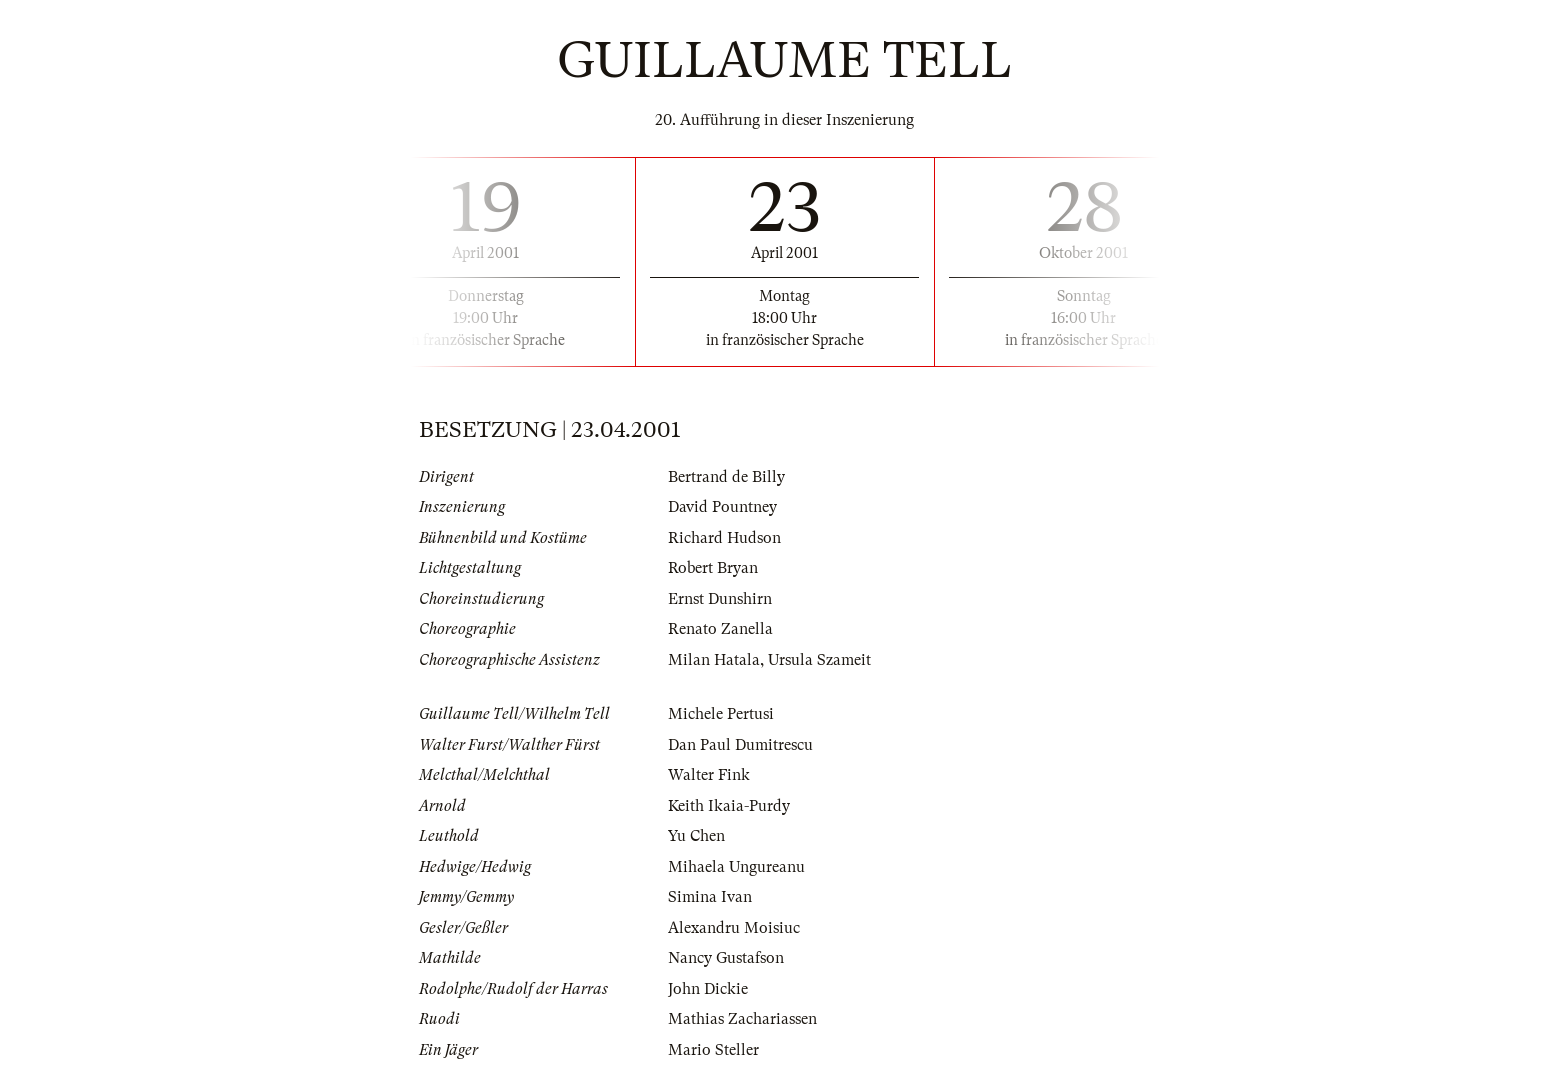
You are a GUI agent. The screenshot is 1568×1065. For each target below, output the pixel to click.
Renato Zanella (720, 629)
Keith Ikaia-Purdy (729, 806)
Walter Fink (709, 775)
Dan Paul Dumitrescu (740, 745)
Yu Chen (696, 836)
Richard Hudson (724, 538)
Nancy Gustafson (726, 958)
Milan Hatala (714, 660)
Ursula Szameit (819, 660)
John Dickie (708, 989)
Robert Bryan (713, 568)
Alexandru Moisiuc (734, 928)
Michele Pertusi (721, 714)
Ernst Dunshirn (720, 599)
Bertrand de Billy (726, 477)
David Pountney (722, 507)
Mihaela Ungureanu (736, 867)
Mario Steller (713, 1050)
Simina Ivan (710, 897)
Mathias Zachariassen (742, 1019)
